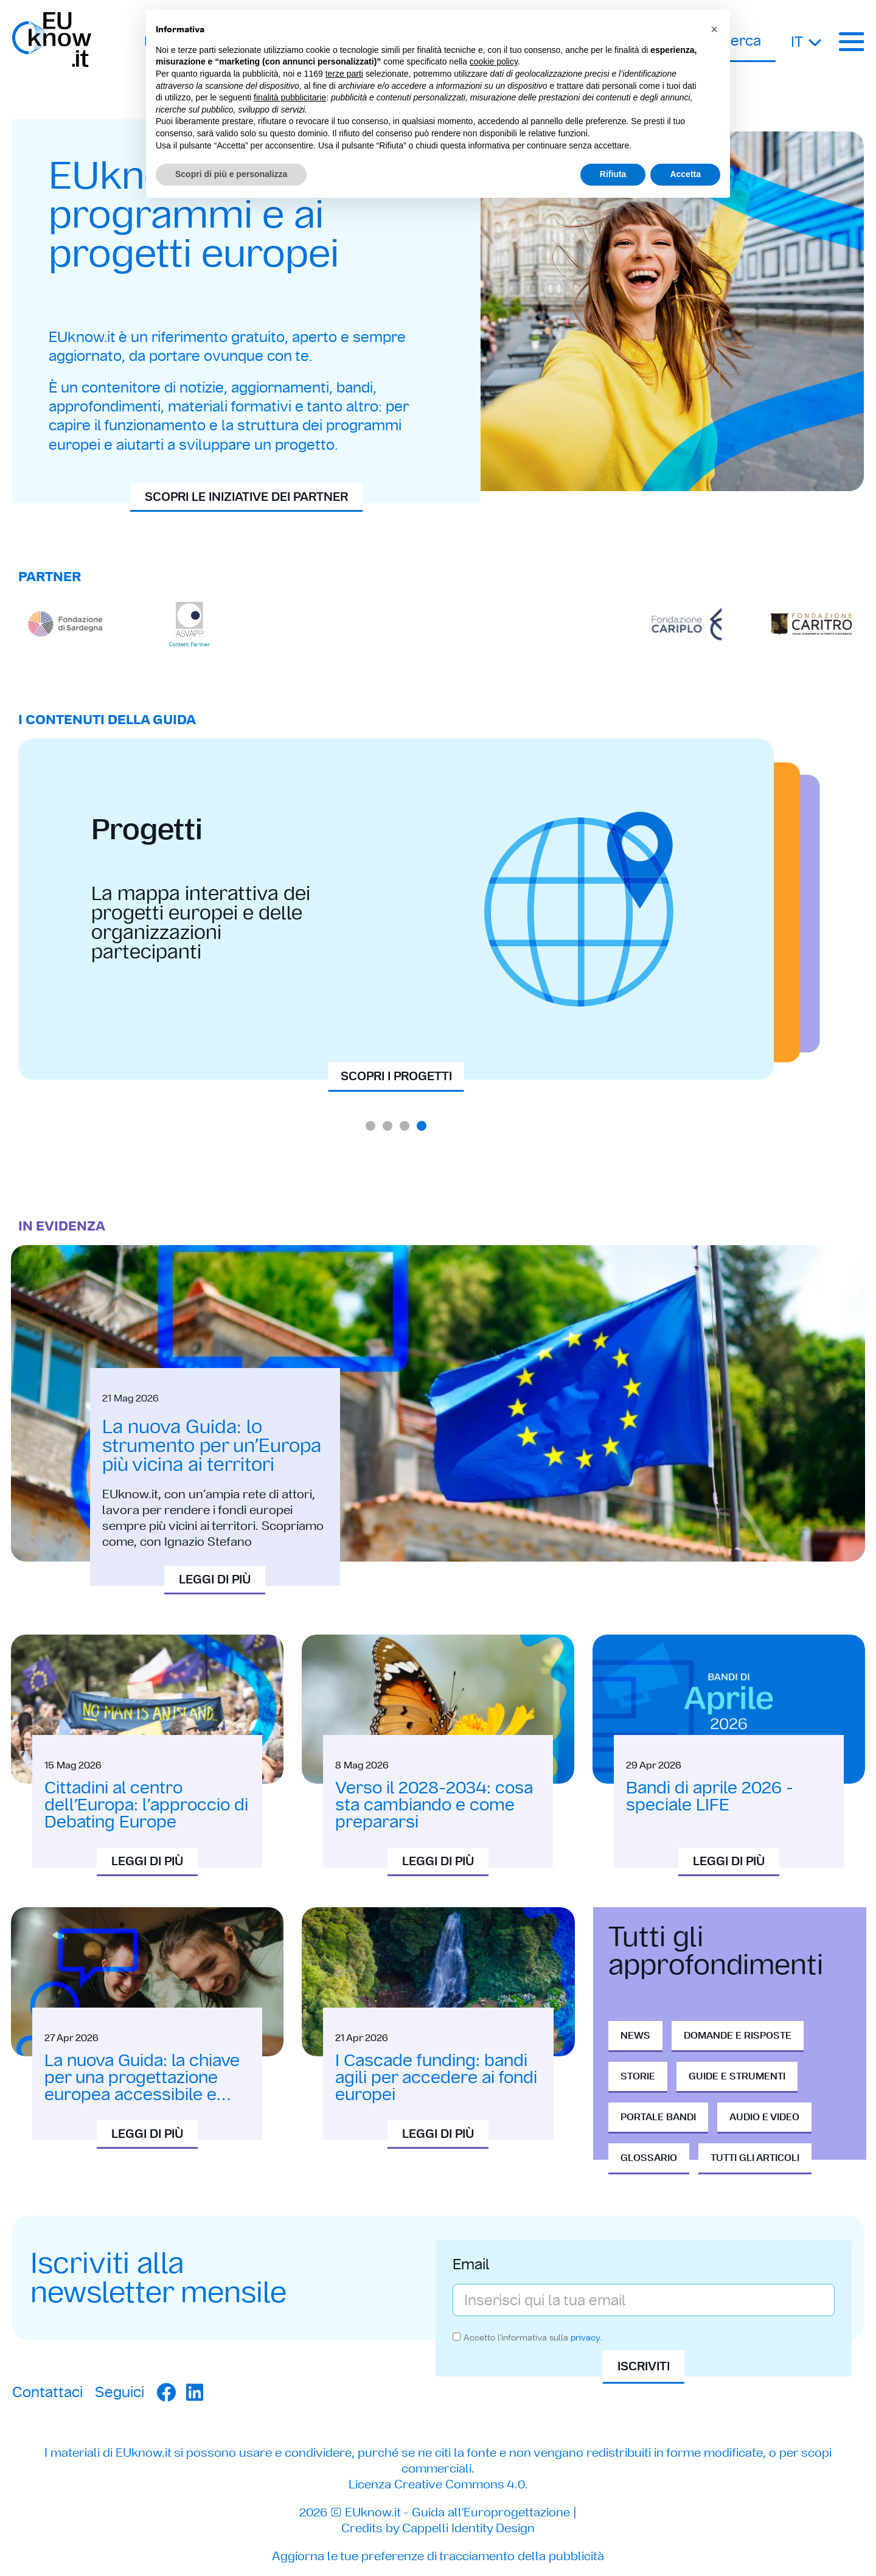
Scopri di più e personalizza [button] (231, 174)
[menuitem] (807, 41)
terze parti (344, 74)
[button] (370, 1126)
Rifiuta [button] (613, 174)
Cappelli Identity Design (468, 2527)
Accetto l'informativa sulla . (533, 2337)
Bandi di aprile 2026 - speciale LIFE (709, 1796)
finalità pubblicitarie (290, 97)
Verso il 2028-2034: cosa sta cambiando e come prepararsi (434, 1805)
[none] (807, 41)
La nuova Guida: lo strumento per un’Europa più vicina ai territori (211, 1445)
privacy (585, 2337)
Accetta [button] (685, 174)
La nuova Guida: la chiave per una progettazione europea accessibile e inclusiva (142, 2085)
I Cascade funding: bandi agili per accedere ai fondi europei (436, 2077)
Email (471, 2265)
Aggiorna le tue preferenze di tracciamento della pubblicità (438, 2555)
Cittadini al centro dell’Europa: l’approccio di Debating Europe (146, 1805)
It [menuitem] (797, 42)
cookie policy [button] (494, 61)
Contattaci (47, 2392)
